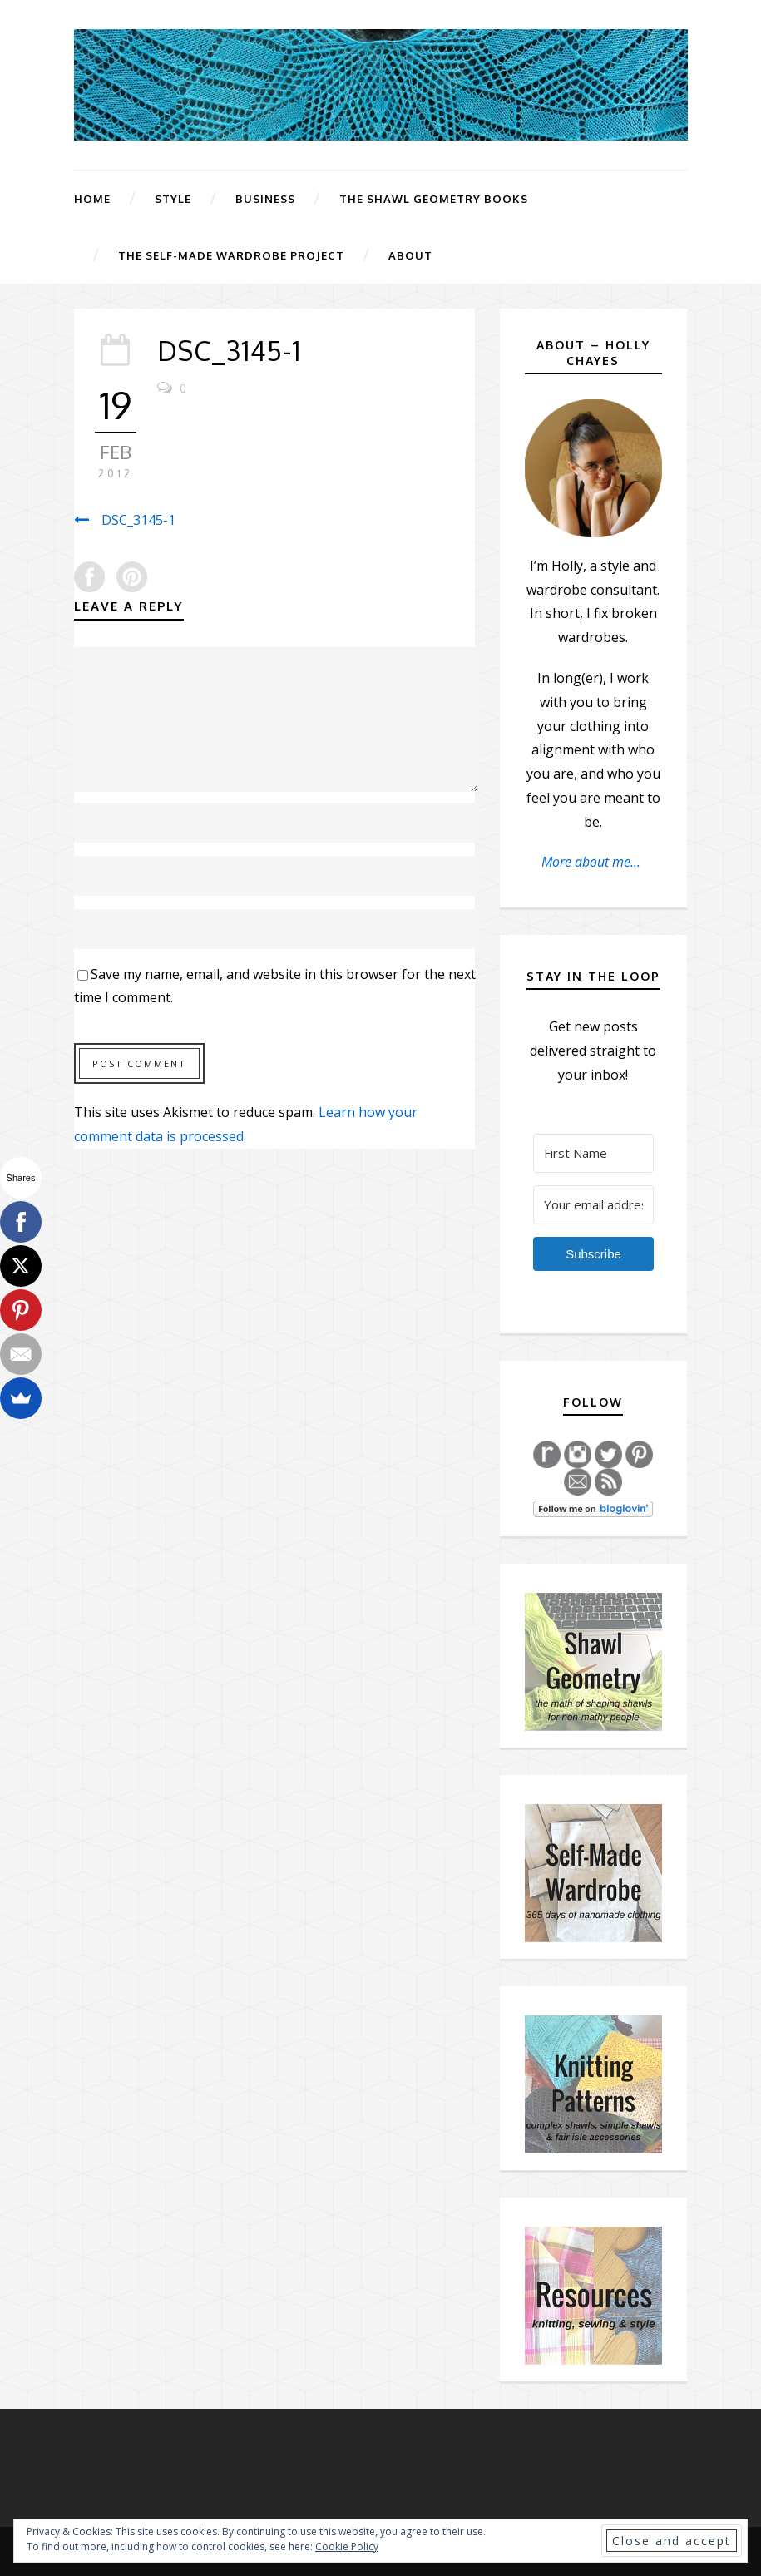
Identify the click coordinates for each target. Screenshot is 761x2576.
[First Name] (594, 1153)
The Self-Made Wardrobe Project (231, 255)
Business (265, 198)
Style (173, 198)
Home (92, 198)
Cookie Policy (346, 2546)
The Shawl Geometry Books (433, 198)
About (410, 255)
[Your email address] (594, 1204)
